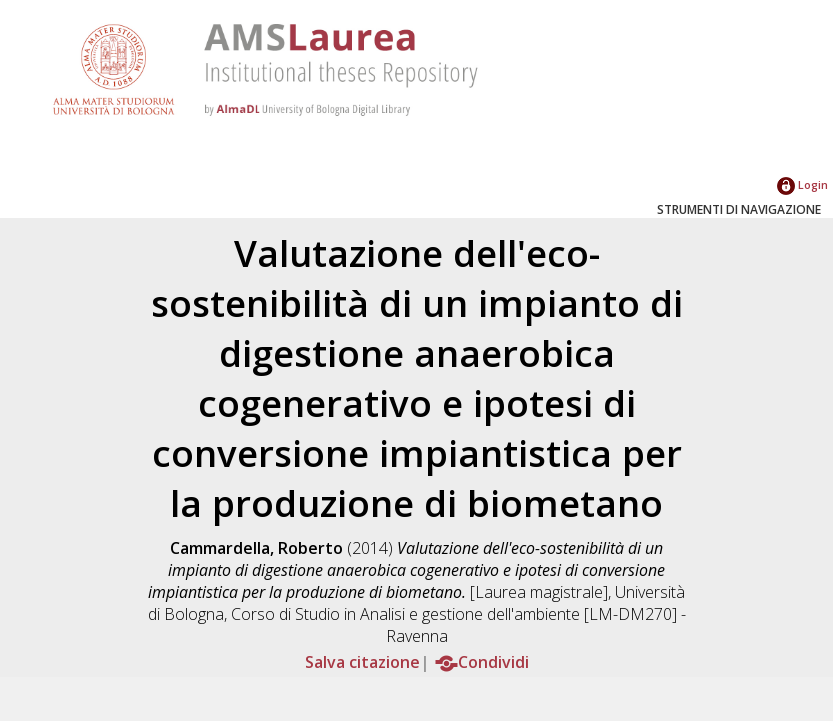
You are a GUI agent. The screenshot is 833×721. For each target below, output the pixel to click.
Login (802, 184)
